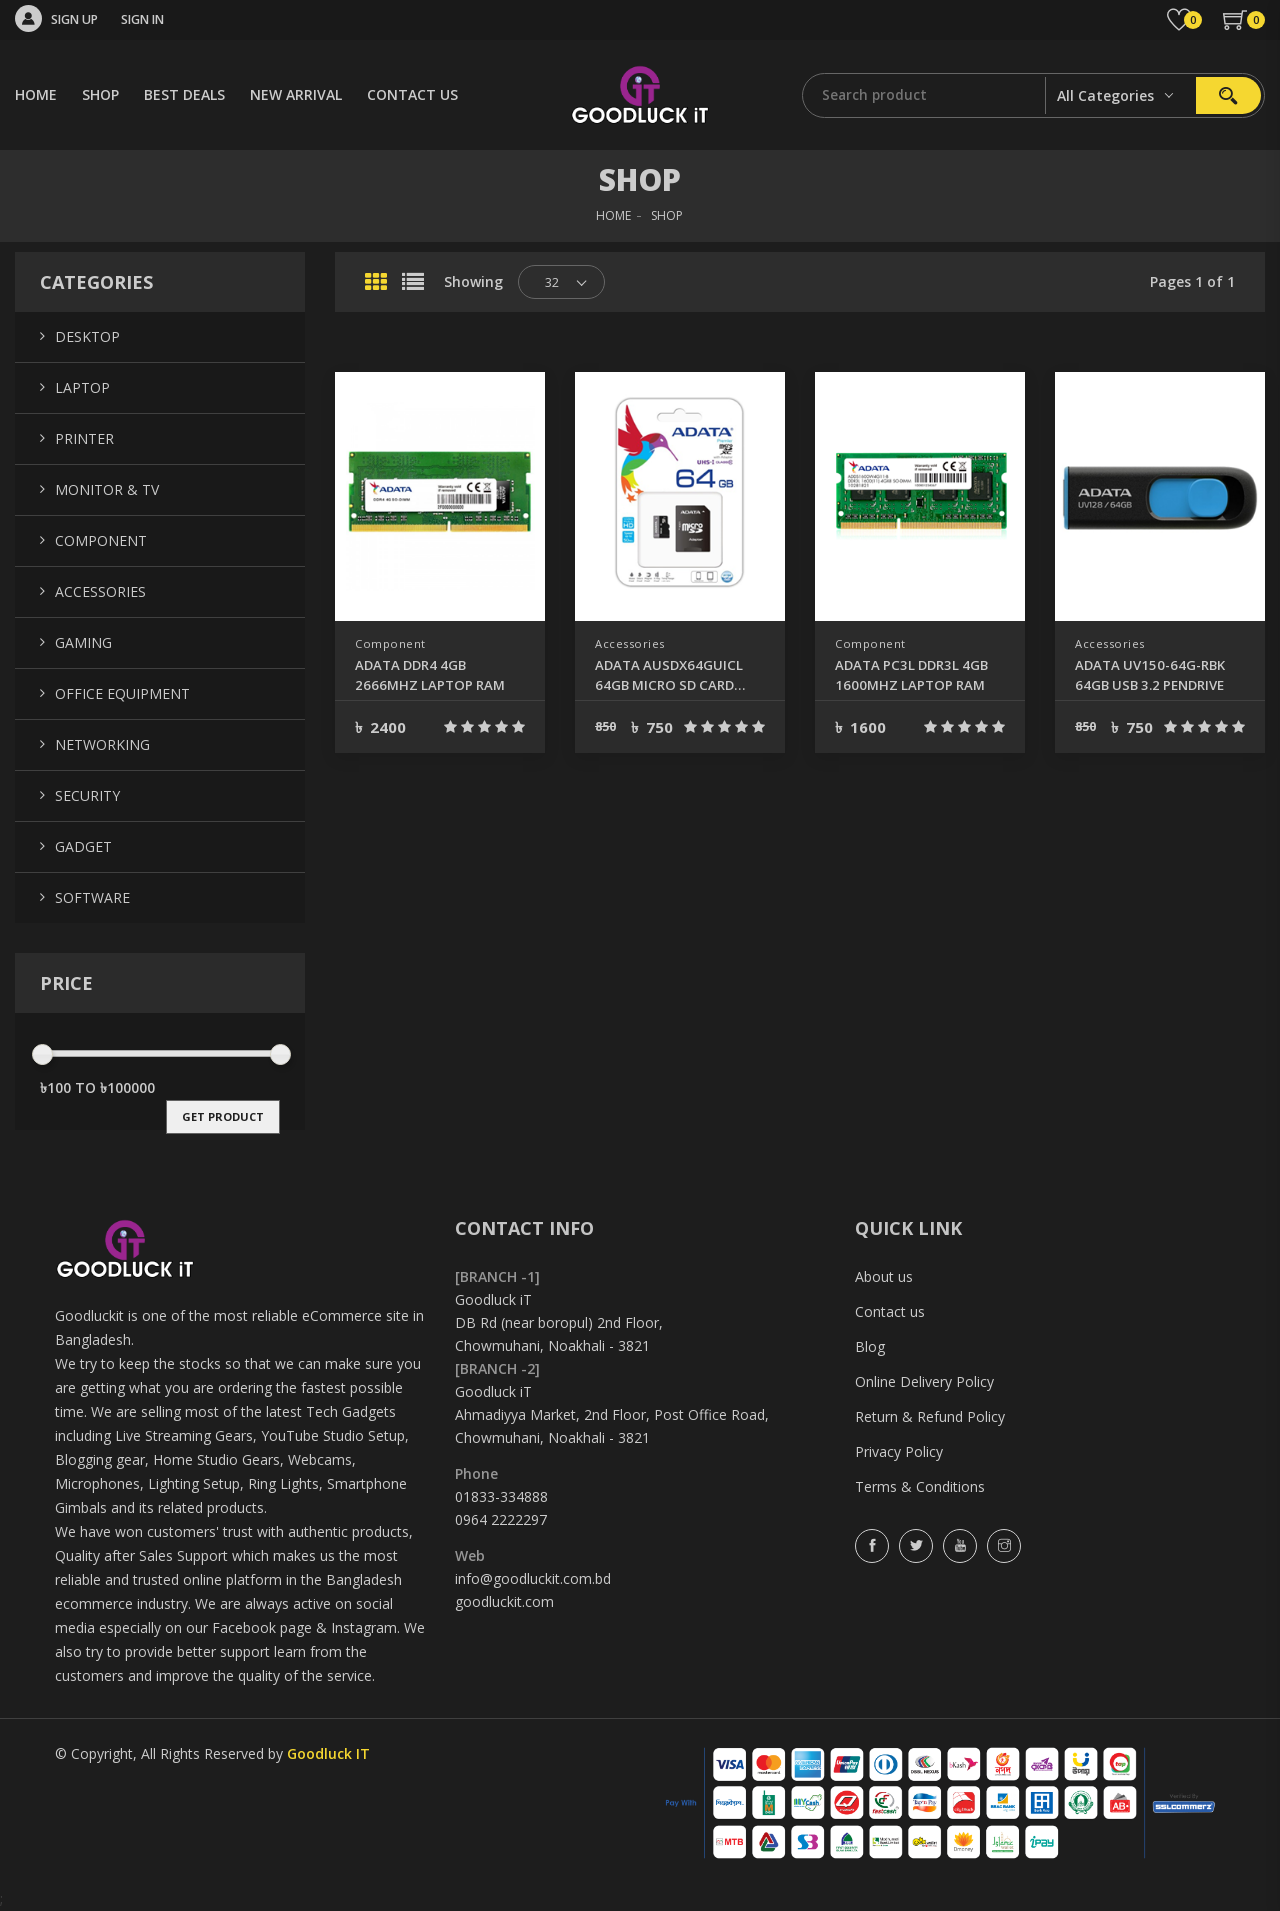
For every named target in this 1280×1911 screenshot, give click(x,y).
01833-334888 (501, 1496)
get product (223, 1116)
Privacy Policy (899, 1451)
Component (393, 643)
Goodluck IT (328, 1753)
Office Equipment (122, 693)
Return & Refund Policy (930, 1416)
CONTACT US (412, 94)
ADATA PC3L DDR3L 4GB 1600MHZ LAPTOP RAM (909, 675)
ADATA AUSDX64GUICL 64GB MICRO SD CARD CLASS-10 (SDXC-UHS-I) (677, 675)
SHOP (100, 94)
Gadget (83, 846)
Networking (102, 744)
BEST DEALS (184, 94)
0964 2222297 (501, 1519)
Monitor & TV (107, 489)
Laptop (82, 387)
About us (884, 1276)
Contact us (890, 1311)
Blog (870, 1346)
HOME (36, 94)
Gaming (83, 642)
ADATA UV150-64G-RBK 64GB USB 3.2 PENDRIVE (1149, 675)
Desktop (87, 336)
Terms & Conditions (920, 1486)
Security (87, 795)
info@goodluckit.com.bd (533, 1578)
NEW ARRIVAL (296, 94)
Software (92, 897)
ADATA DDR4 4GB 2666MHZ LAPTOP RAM (424, 675)
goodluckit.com (504, 1601)
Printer (84, 438)
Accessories (634, 643)
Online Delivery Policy (924, 1381)
